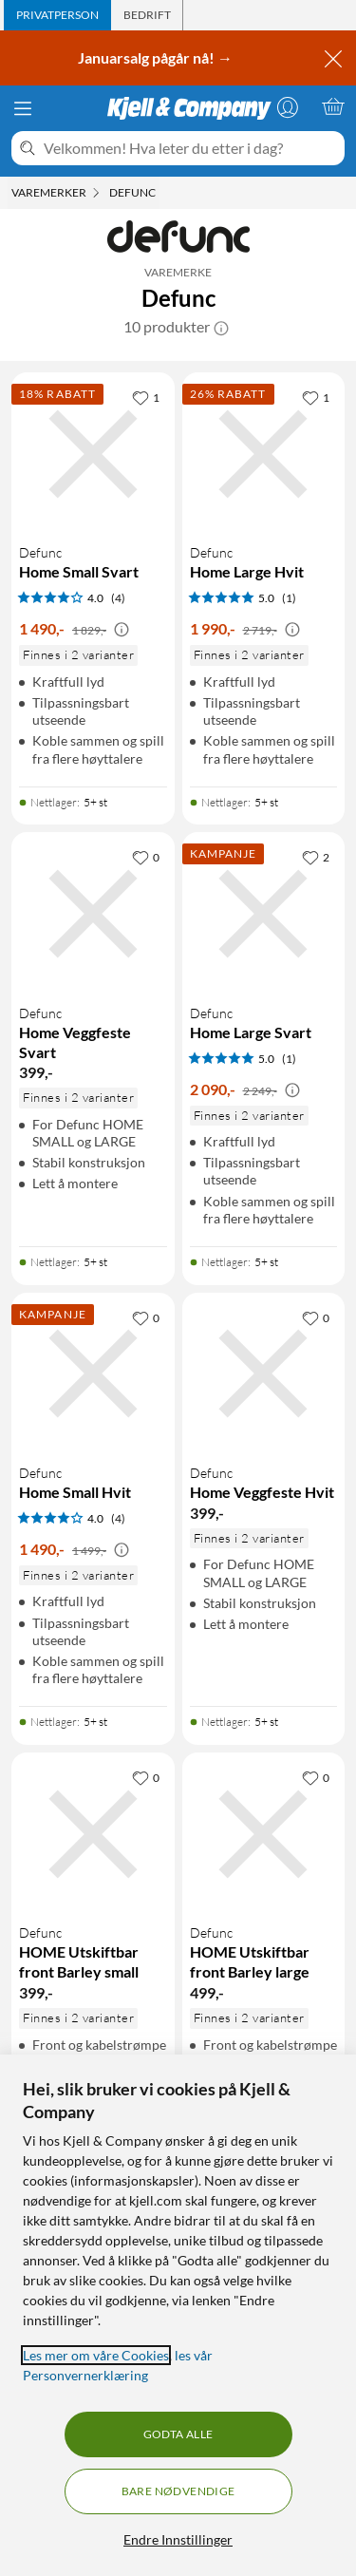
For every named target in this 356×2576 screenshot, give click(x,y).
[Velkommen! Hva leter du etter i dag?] (190, 148)
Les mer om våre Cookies (96, 2355)
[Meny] (23, 108)
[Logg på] (287, 106)
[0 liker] (145, 856)
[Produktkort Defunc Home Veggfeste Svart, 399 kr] (93, 913)
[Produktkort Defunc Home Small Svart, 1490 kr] (93, 454)
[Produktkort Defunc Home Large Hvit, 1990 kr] (264, 454)
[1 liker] (145, 397)
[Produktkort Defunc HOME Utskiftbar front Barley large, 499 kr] (264, 1834)
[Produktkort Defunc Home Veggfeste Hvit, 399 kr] (264, 1374)
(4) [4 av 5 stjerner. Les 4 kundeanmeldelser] (118, 598)
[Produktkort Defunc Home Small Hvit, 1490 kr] (93, 1374)
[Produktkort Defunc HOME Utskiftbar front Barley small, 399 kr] (93, 1834)
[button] (221, 326)
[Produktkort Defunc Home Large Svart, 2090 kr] (264, 913)
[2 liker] (315, 856)
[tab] (57, 15)
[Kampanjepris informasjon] (121, 629)
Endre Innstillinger (178, 2539)
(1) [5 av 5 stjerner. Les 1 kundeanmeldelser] (289, 598)
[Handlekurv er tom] (333, 106)
